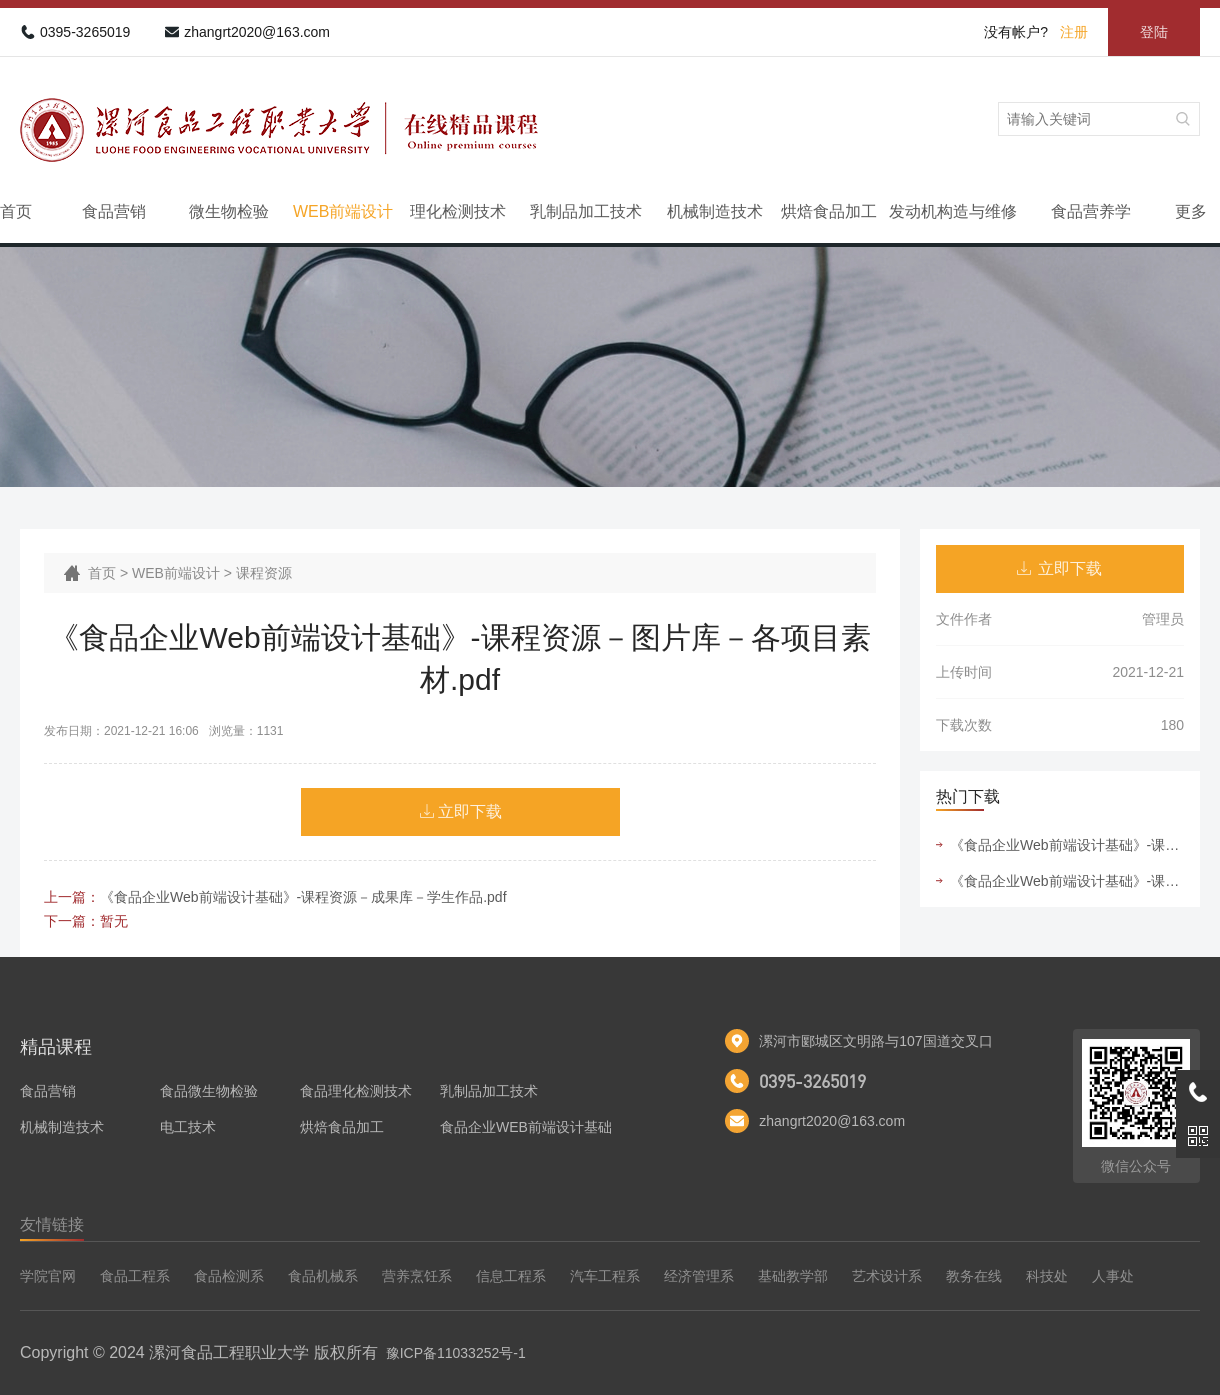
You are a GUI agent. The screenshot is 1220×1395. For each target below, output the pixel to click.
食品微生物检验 (209, 1091)
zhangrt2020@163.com (257, 32)
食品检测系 (229, 1276)
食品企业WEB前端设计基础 (526, 1127)
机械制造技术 (715, 211)
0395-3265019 (85, 32)
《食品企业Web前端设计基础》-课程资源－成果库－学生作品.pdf (303, 897)
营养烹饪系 (417, 1276)
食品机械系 (323, 1276)
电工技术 (188, 1127)
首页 (16, 211)
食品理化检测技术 (356, 1091)
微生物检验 (229, 211)
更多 (1191, 211)
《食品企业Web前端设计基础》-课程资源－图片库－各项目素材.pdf (1067, 845)
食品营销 (114, 211)
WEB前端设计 (343, 211)
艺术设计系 (887, 1276)
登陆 (1154, 32)
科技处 (1047, 1276)
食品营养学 (1091, 211)
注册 (1074, 32)
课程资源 (264, 573)
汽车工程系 (605, 1276)
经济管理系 (699, 1276)
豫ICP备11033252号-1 (456, 1353)
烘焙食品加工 (829, 211)
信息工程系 (511, 1276)
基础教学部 (793, 1276)
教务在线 (974, 1276)
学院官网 (48, 1276)
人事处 (1113, 1276)
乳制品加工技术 (586, 211)
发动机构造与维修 (953, 211)
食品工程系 (135, 1276)
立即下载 (470, 811)
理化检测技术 (458, 211)
